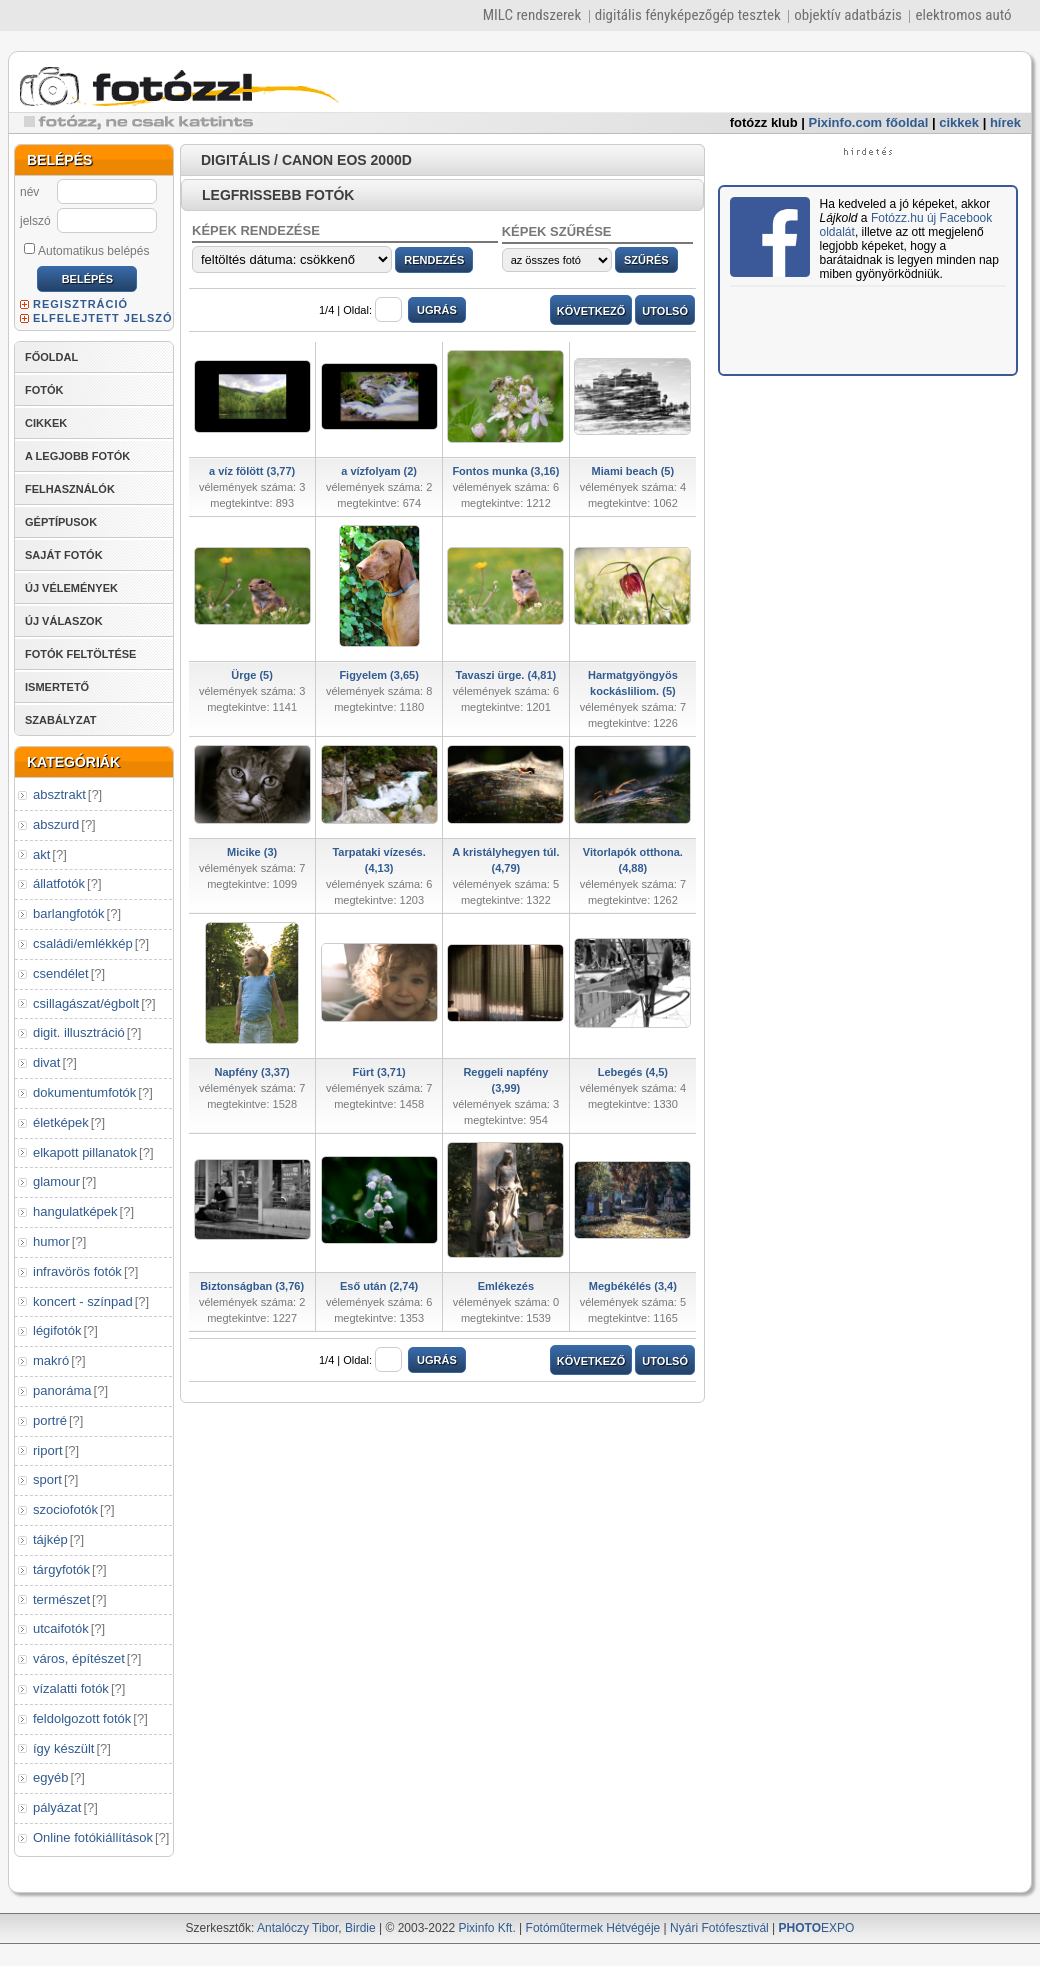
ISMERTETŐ (57, 687)
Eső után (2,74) (379, 1286)
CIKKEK (46, 423)
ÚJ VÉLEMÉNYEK (71, 588)
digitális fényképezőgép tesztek (688, 15)
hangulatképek (75, 1211)
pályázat (57, 1807)
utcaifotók (61, 1628)
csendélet (61, 973)
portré (50, 1420)
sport (47, 1479)
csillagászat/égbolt (86, 1003)
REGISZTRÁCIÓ (80, 304)
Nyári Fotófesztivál (719, 1928)
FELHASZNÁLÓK (70, 489)
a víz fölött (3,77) (252, 471)
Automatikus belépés (86, 250)
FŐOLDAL (51, 357)
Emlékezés (506, 1286)
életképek (61, 1122)
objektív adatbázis (848, 15)
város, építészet (79, 1658)
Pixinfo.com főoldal (869, 122)
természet (61, 1599)
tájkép (50, 1539)
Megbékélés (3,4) (633, 1286)
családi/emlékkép (83, 943)
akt (41, 854)
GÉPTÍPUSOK (61, 522)
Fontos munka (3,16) (505, 471)
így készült (63, 1748)
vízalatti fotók (71, 1688)
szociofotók (65, 1509)
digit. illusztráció (79, 1032)
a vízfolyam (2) (379, 471)
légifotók (57, 1330)
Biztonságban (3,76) (252, 1286)
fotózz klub (764, 122)
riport (48, 1450)
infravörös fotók (77, 1271)
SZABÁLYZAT (61, 720)
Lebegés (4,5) (633, 1072)
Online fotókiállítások (93, 1837)
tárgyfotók (61, 1569)
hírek (1005, 122)
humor (51, 1241)
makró (51, 1360)
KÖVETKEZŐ (591, 311)
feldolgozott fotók (82, 1718)
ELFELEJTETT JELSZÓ (103, 318)
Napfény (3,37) (252, 1072)
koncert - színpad (83, 1301)
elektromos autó (963, 15)
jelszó (35, 221)
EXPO (817, 1928)
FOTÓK (44, 390)
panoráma (62, 1390)
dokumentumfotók (84, 1092)
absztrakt (59, 794)
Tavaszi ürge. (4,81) (506, 675)
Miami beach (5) (633, 471)
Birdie (360, 1928)
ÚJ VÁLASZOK (64, 621)
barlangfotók (69, 913)
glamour (56, 1181)
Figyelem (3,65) (378, 675)
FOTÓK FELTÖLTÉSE (80, 654)
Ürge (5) (252, 675)
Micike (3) (252, 852)
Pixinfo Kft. (486, 1928)
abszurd (56, 824)
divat (46, 1062)
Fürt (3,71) (379, 1072)
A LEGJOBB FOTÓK (77, 456)
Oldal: (372, 310)
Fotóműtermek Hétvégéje (593, 1928)
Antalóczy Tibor (297, 1928)
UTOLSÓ (665, 311)
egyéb (50, 1777)
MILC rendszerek (532, 15)
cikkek (959, 122)
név (29, 192)
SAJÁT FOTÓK (64, 555)
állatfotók (59, 883)
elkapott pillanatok (85, 1152)
